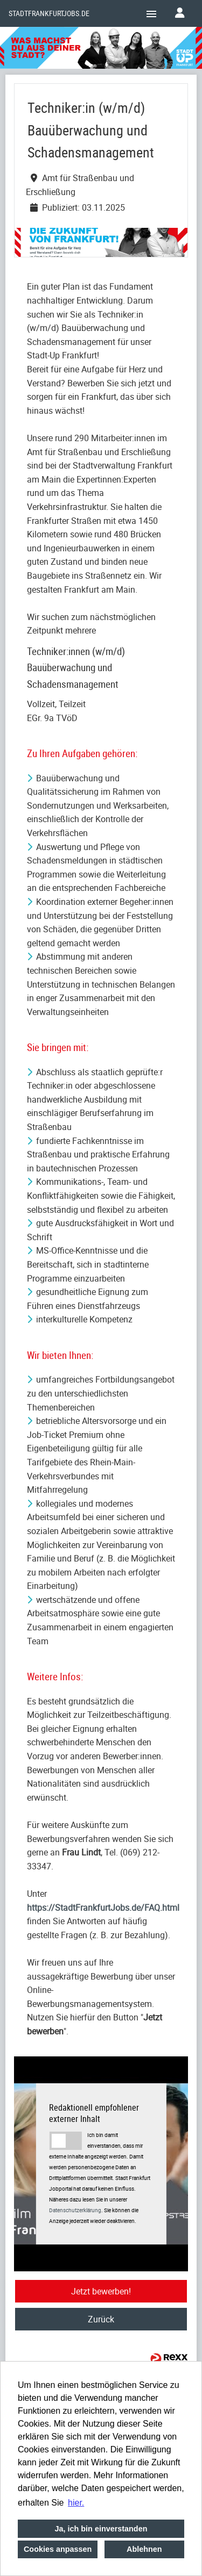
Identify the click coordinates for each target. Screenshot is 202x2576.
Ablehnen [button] (144, 2549)
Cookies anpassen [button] (58, 2549)
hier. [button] (76, 2502)
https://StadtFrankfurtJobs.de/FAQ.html (103, 1907)
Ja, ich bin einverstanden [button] (101, 2528)
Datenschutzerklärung (75, 2210)
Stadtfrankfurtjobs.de (49, 13)
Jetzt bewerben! (101, 2291)
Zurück (101, 2319)
